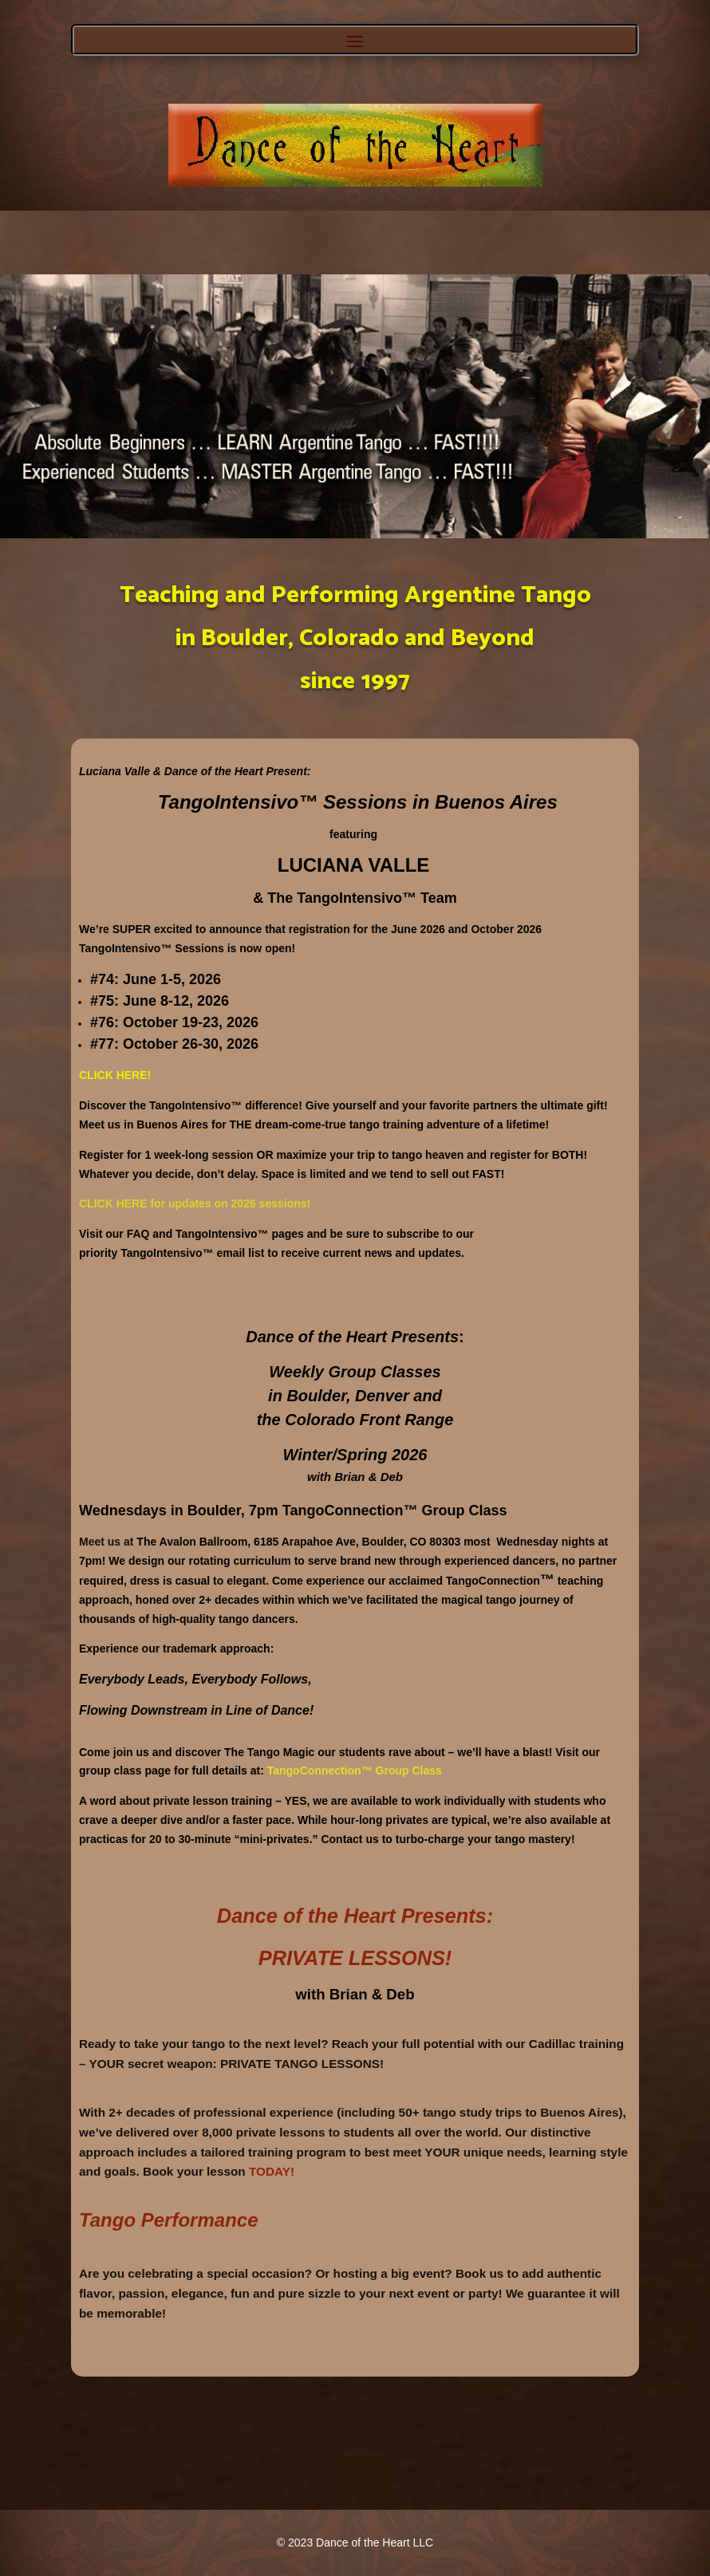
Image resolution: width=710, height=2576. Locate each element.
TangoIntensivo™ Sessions (285, 802)
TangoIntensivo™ (125, 948)
